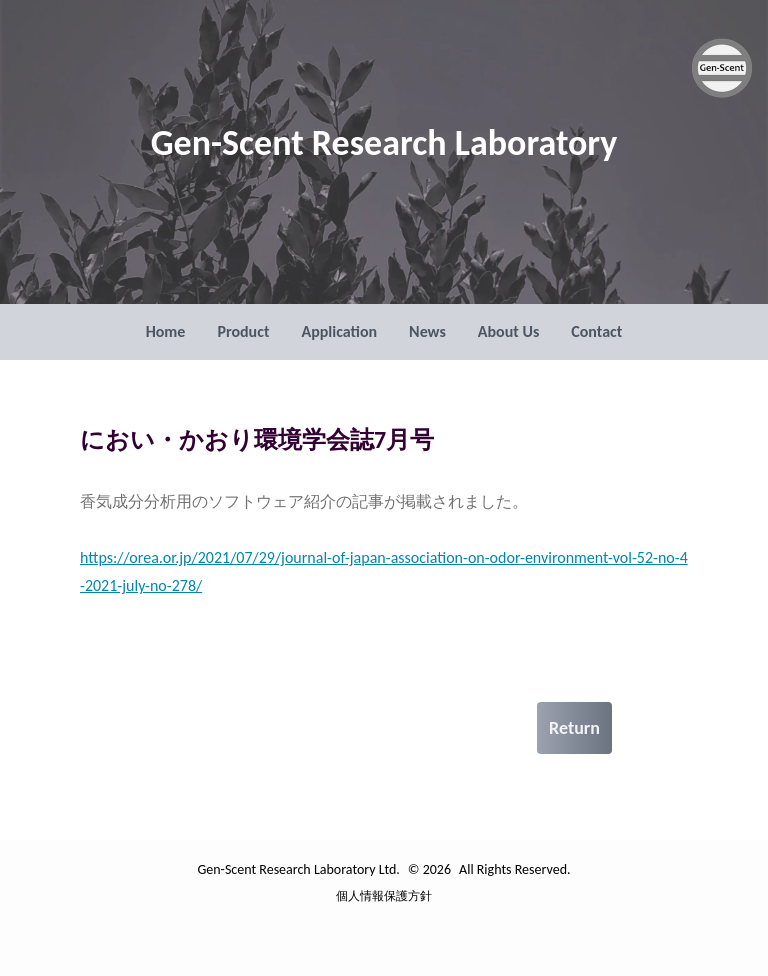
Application (339, 331)
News (427, 331)
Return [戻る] (574, 728)
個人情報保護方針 (384, 896)
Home (166, 331)
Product (243, 331)
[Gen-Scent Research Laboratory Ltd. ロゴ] (722, 68)
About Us (508, 331)
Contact (596, 331)
